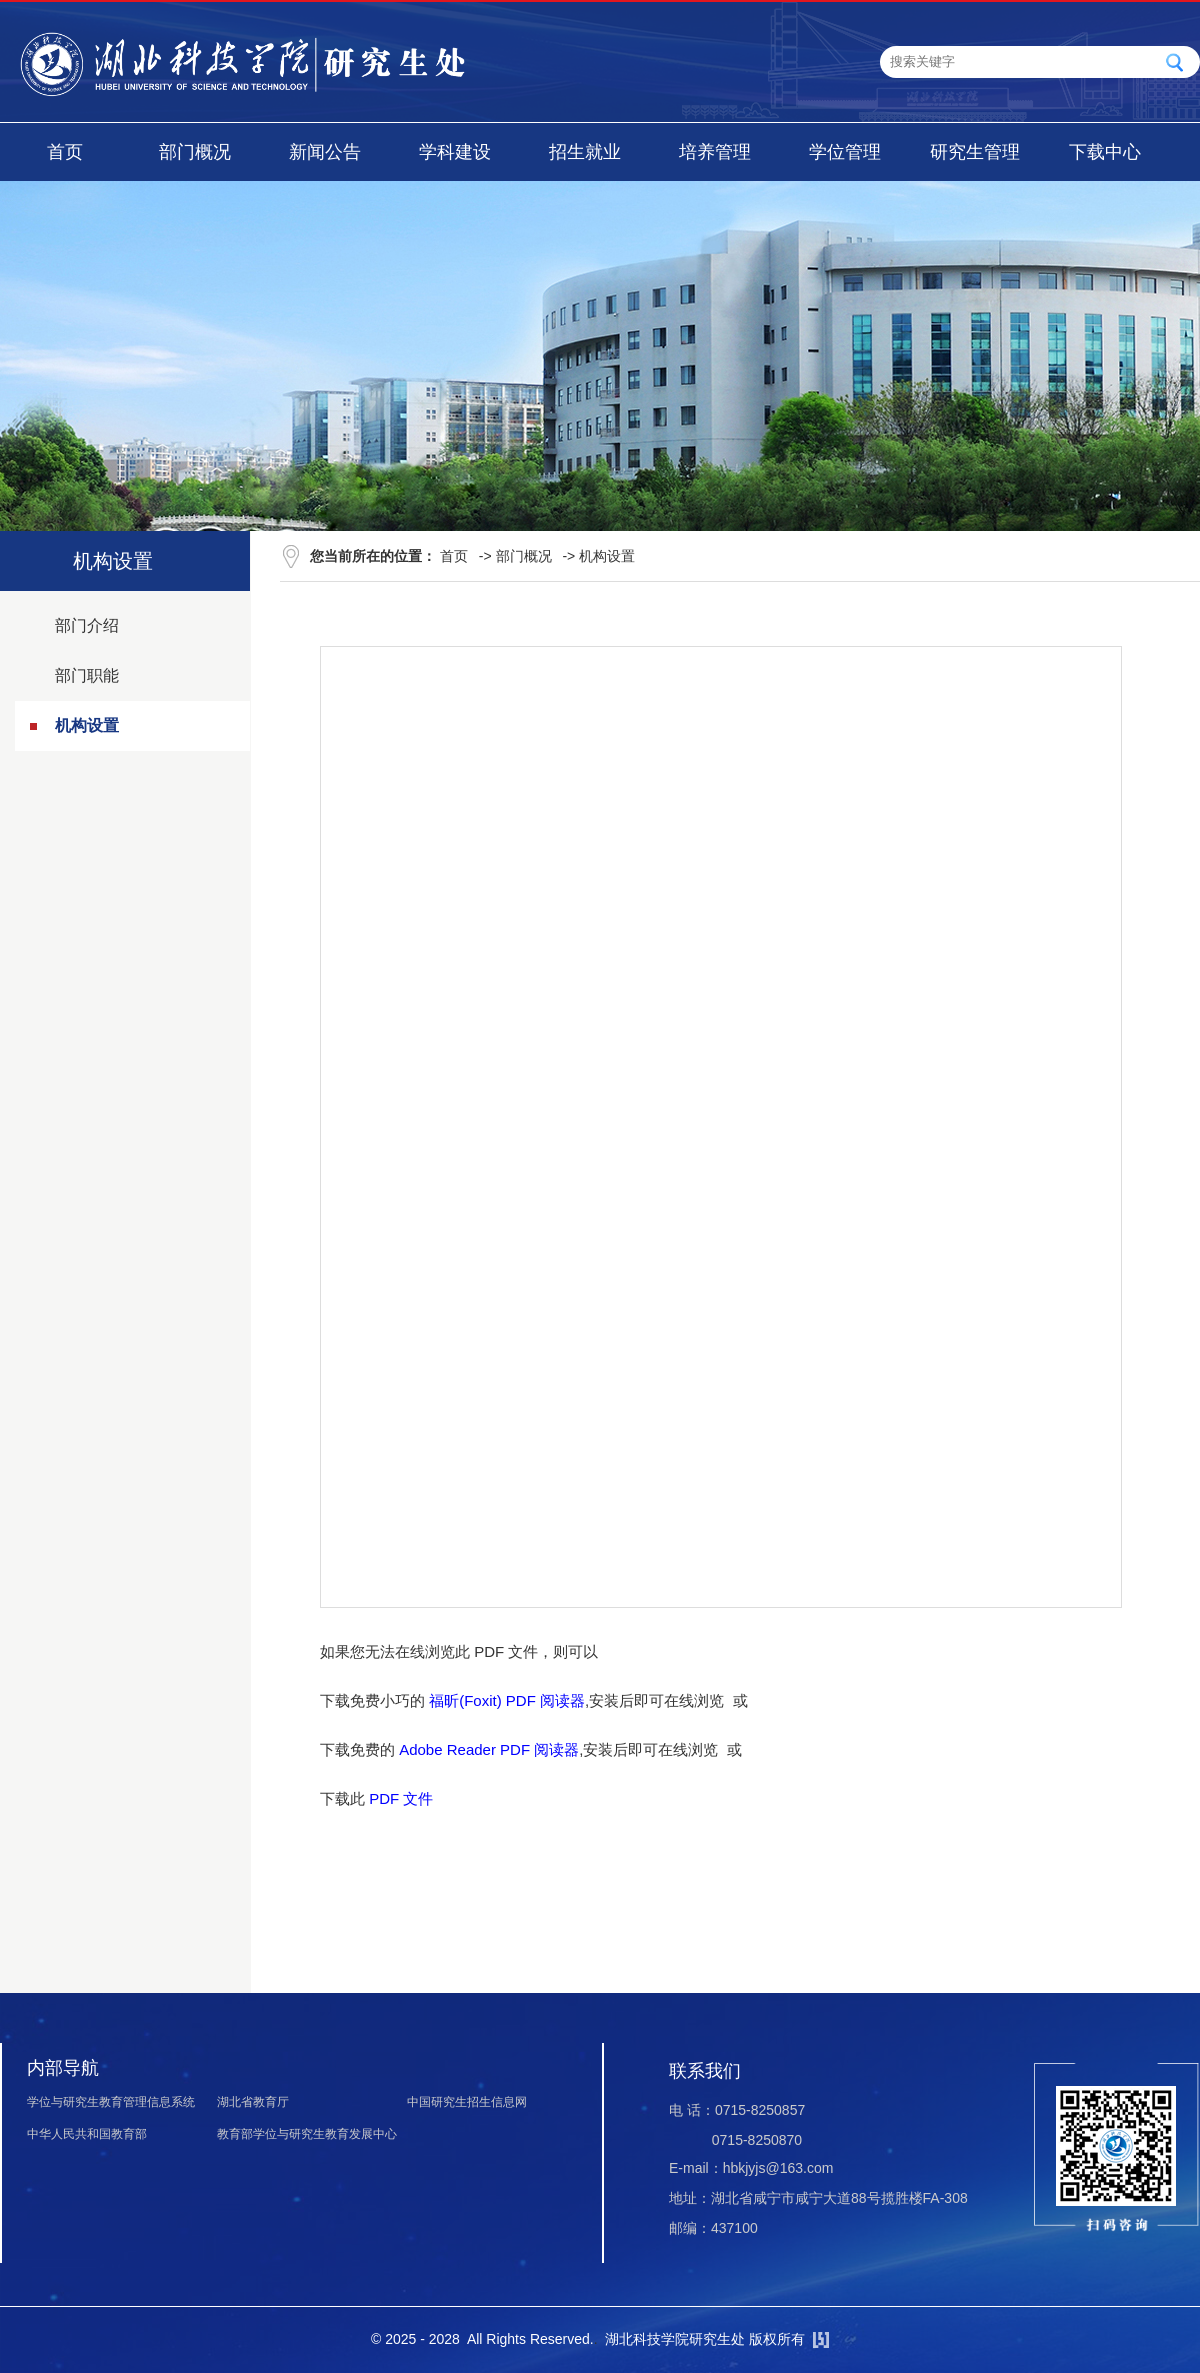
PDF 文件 (401, 1798)
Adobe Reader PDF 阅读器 (489, 1749)
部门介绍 (87, 625)
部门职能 (87, 675)
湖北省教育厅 (253, 2102)
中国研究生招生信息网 (467, 2102)
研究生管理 (975, 152)
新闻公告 (325, 152)
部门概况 (195, 152)
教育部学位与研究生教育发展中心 (307, 2134)
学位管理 (845, 152)
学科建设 (455, 152)
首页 (65, 152)
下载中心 (1105, 152)
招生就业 (585, 152)
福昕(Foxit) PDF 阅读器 (507, 1700)
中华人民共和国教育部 (87, 2134)
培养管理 (715, 152)
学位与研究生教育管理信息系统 (111, 2102)
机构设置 (87, 725)
